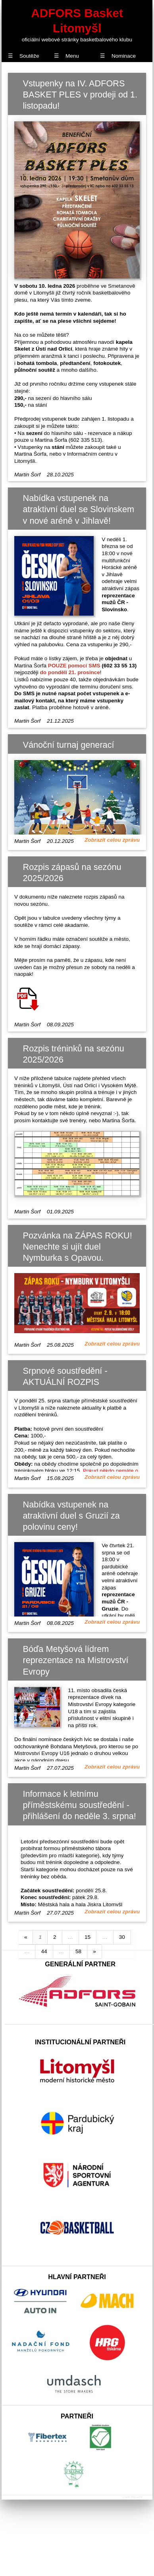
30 (122, 1937)
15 (87, 1937)
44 (44, 1951)
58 (78, 1951)
